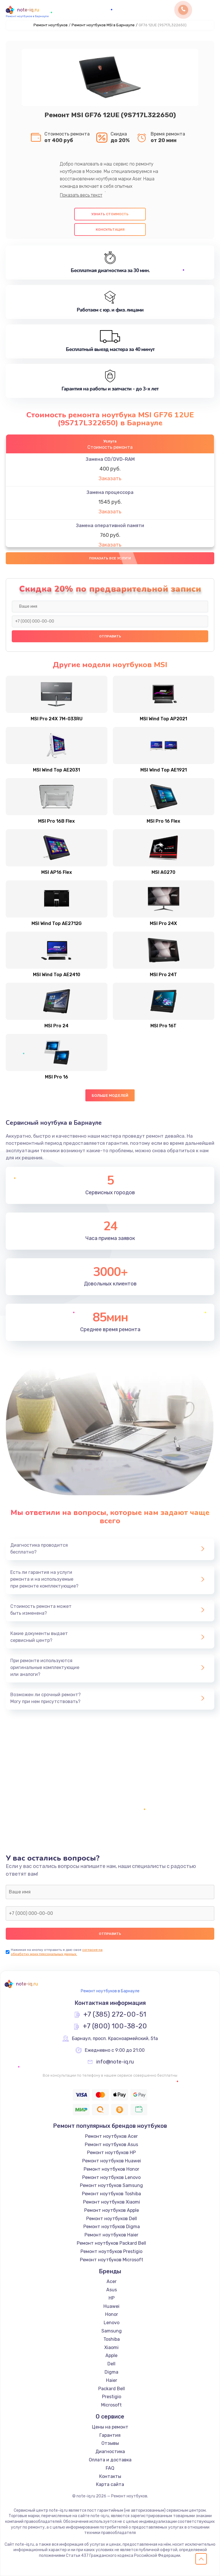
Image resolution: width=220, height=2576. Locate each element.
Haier (111, 2380)
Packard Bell (111, 2388)
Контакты (110, 2476)
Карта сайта (110, 2484)
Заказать (110, 478)
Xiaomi (111, 2347)
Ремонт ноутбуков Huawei (111, 2161)
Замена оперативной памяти (110, 525)
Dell (111, 2363)
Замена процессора (110, 492)
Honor (111, 2314)
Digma (111, 2372)
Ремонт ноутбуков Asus (111, 2144)
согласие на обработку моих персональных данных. (57, 1952)
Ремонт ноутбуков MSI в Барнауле (103, 25)
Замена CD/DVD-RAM (110, 459)
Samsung (111, 2331)
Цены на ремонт (110, 2427)
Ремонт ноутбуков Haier (111, 2235)
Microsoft (111, 2405)
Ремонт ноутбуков (51, 25)
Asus (111, 2289)
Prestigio (111, 2396)
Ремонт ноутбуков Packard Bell (111, 2243)
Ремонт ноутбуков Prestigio (111, 2251)
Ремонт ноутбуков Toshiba (111, 2193)
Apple (111, 2355)
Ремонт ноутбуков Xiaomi (111, 2202)
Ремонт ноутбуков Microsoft (111, 2259)
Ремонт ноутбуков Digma (111, 2226)
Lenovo (111, 2322)
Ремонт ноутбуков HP (111, 2152)
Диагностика (110, 2451)
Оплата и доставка (110, 2460)
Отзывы (110, 2443)
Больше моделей (110, 1095)
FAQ (110, 2468)
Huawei (111, 2306)
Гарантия (110, 2435)
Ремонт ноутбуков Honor (111, 2169)
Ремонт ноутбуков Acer (111, 2136)
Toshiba (111, 2339)
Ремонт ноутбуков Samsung (111, 2185)
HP (112, 2298)
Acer (112, 2281)
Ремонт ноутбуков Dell (111, 2218)
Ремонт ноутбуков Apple (111, 2210)
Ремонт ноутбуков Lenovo (111, 2177)
